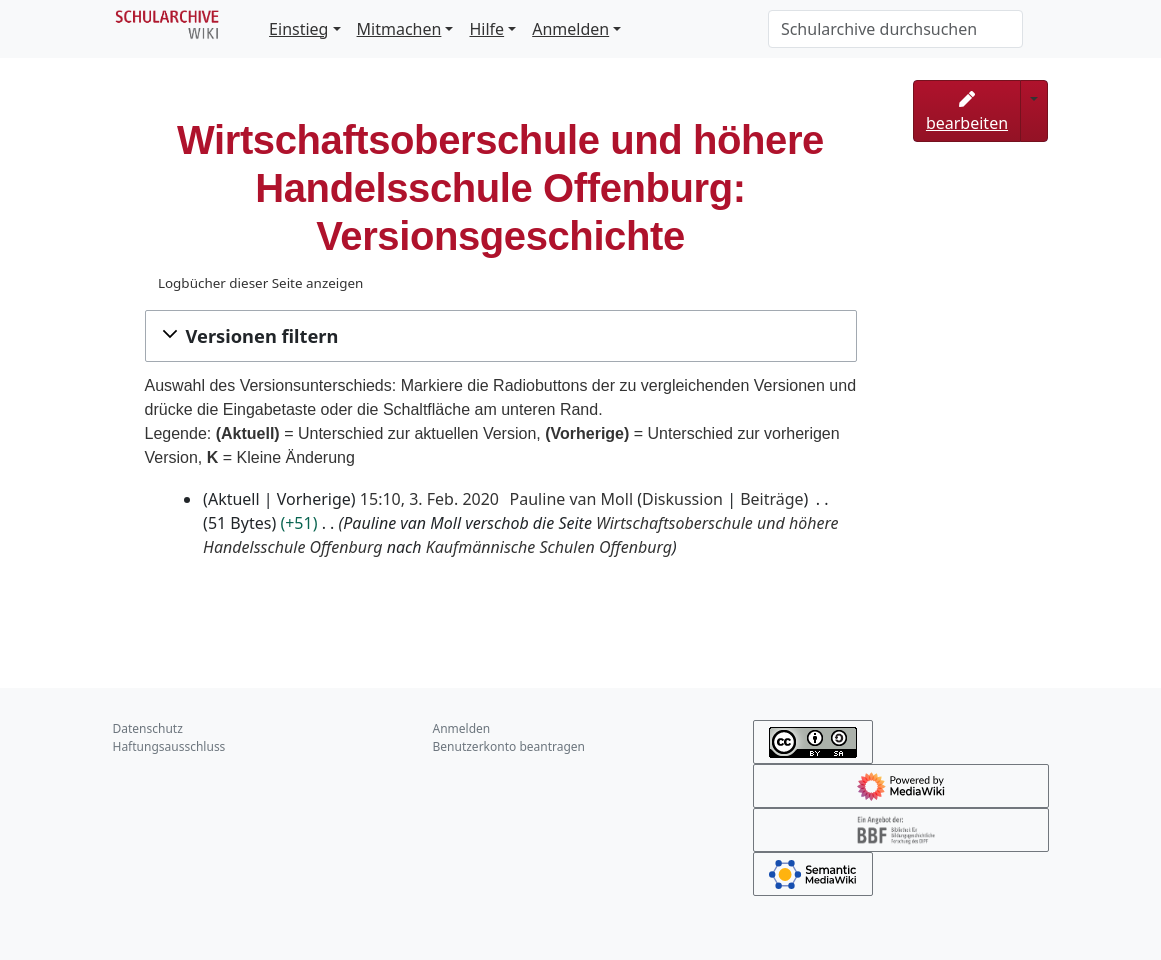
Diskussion (682, 499)
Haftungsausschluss (169, 746)
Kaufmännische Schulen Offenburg (549, 547)
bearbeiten (967, 112)
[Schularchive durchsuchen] (895, 29)
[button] (501, 336)
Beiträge (771, 499)
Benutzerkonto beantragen (509, 746)
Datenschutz (148, 728)
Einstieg (298, 29)
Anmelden (570, 29)
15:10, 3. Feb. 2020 (429, 499)
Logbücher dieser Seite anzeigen (260, 283)
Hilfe (486, 29)
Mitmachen (399, 29)
